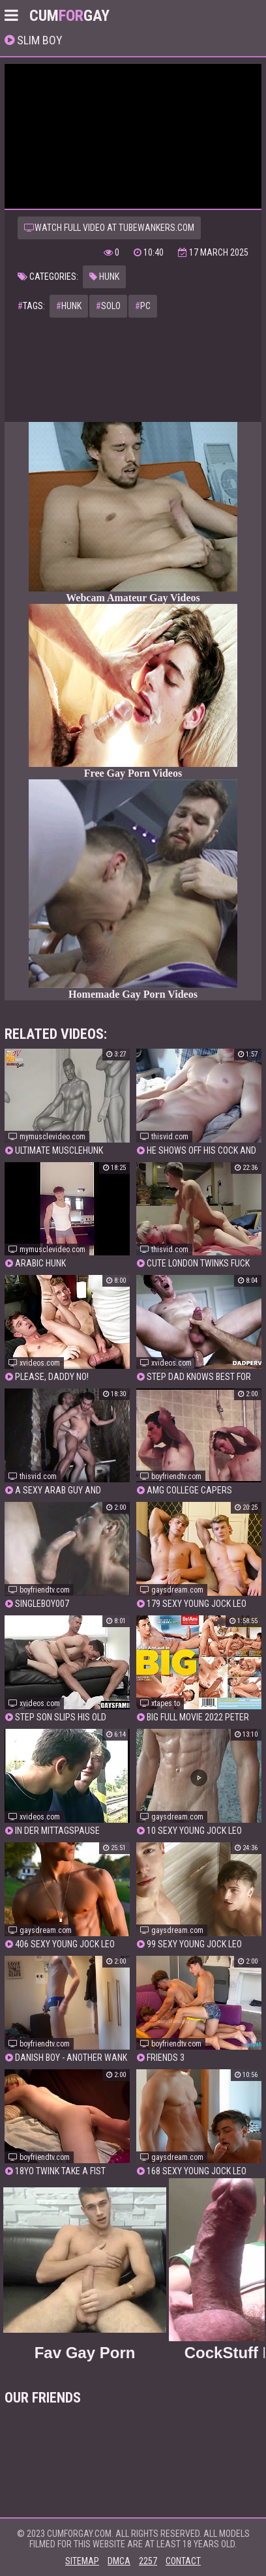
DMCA (119, 2561)
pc (143, 306)
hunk (68, 306)
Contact (183, 2561)
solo (108, 306)
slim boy (38, 40)
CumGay (69, 16)
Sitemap (82, 2561)
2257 (148, 2561)
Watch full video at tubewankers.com (109, 227)
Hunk (104, 276)
